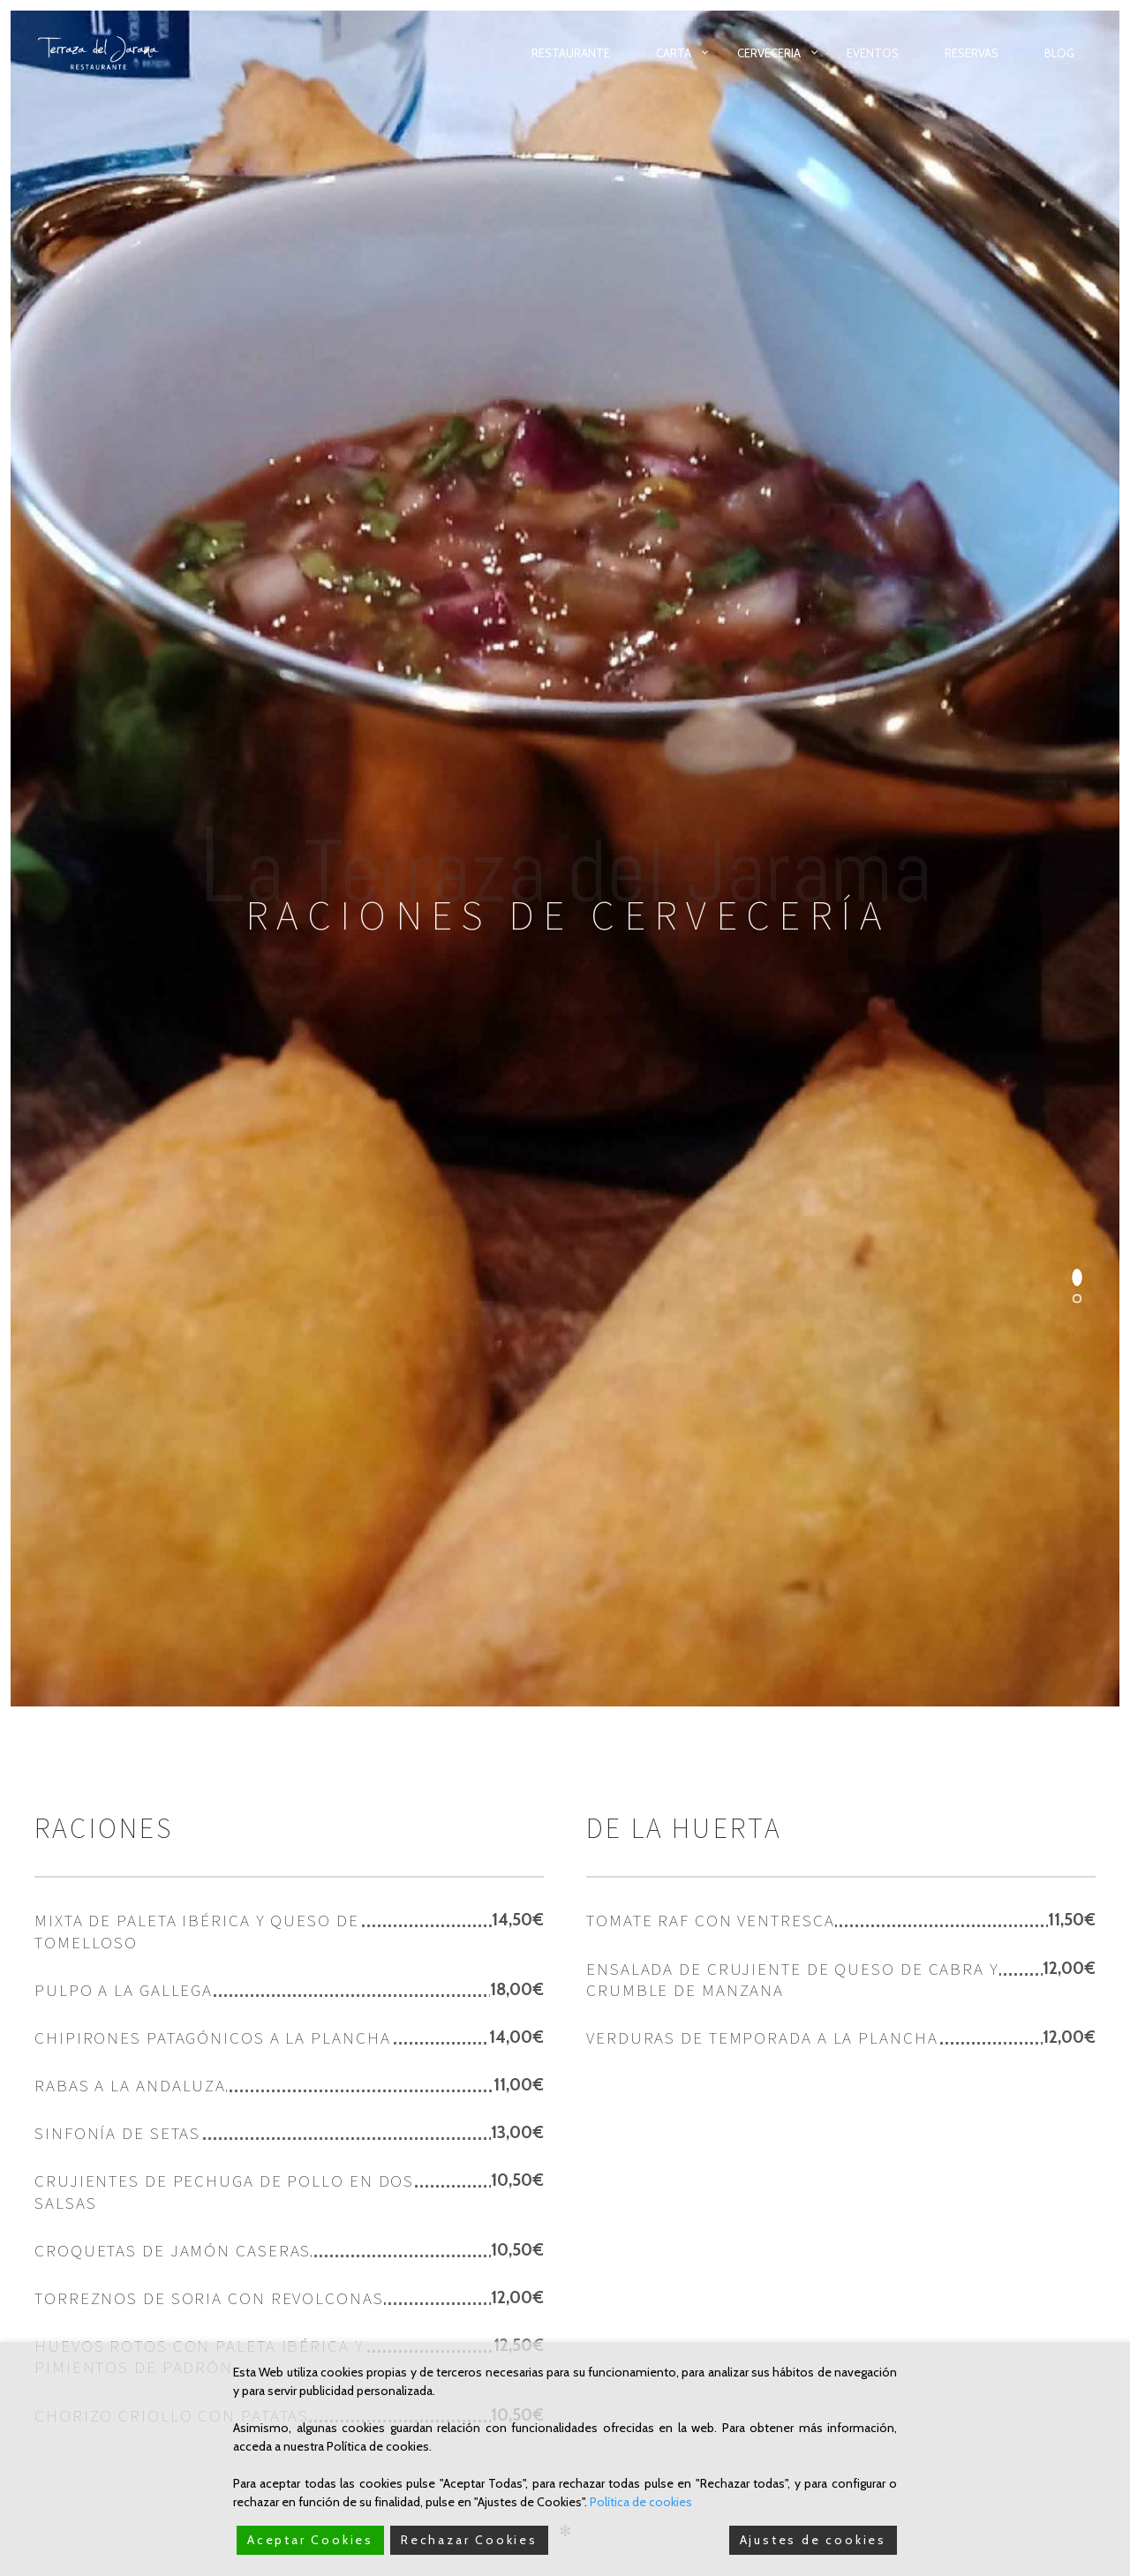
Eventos (873, 53)
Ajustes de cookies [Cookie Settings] (813, 2540)
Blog (1059, 53)
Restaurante (570, 53)
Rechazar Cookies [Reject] (469, 2540)
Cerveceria (769, 53)
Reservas (971, 53)
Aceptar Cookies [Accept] (310, 2540)
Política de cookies (641, 2502)
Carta (673, 53)
